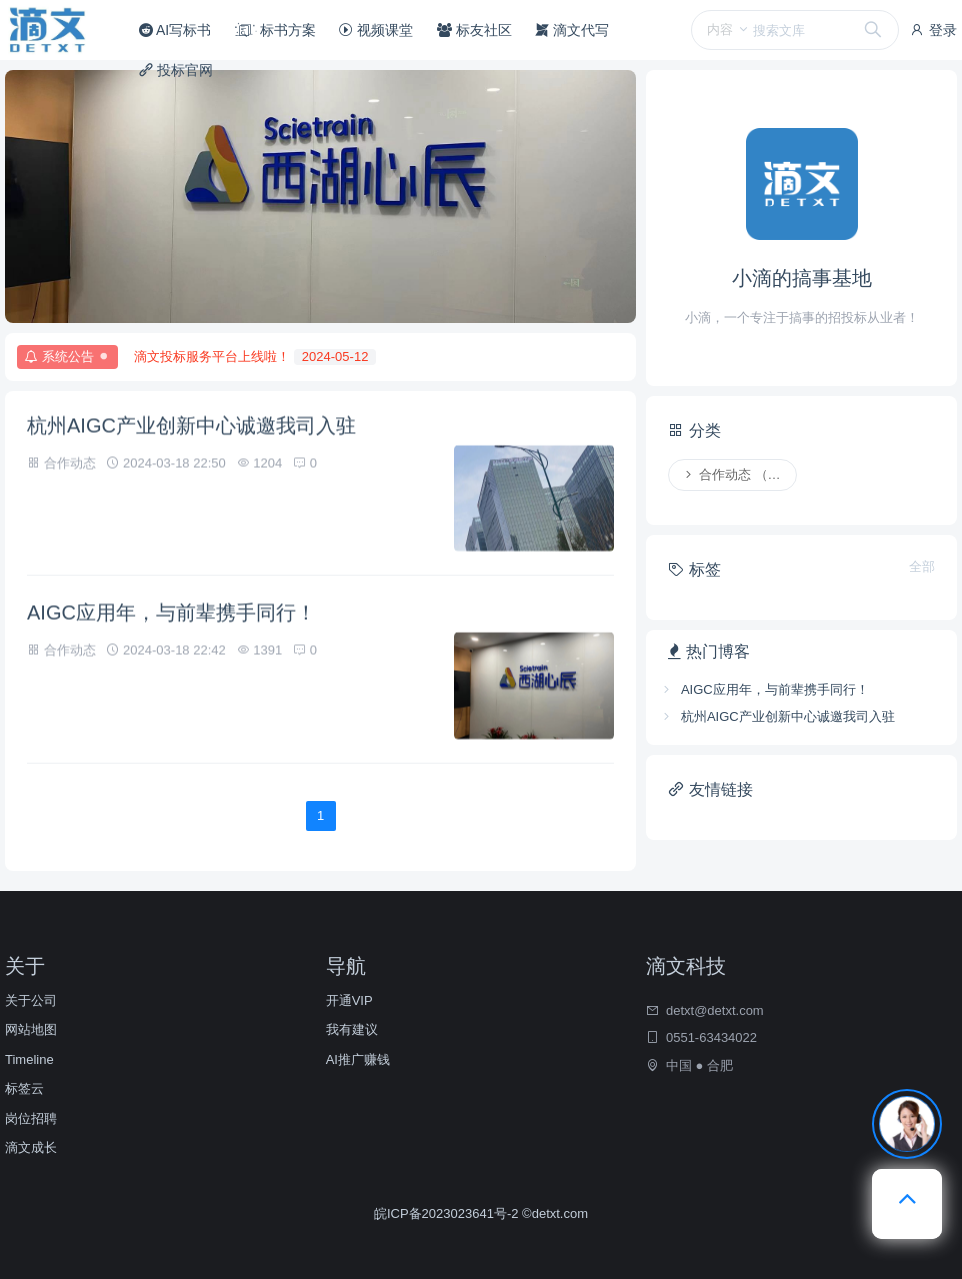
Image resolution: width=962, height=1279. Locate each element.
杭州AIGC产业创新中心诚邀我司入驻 (191, 428)
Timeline (29, 1059)
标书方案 (275, 30)
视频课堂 (376, 30)
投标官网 (176, 70)
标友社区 (474, 30)
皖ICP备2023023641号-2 (448, 1213)
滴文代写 (572, 30)
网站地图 (31, 1029)
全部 (922, 566)
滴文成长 (31, 1147)
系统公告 (71, 357)
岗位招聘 (31, 1118)
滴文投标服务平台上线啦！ (255, 357)
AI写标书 (175, 30)
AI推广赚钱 (358, 1059)
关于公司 (31, 1000)
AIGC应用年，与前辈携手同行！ (171, 615)
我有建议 (352, 1029)
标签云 (24, 1088)
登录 (933, 30)
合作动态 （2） (734, 474)
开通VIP (349, 1000)
